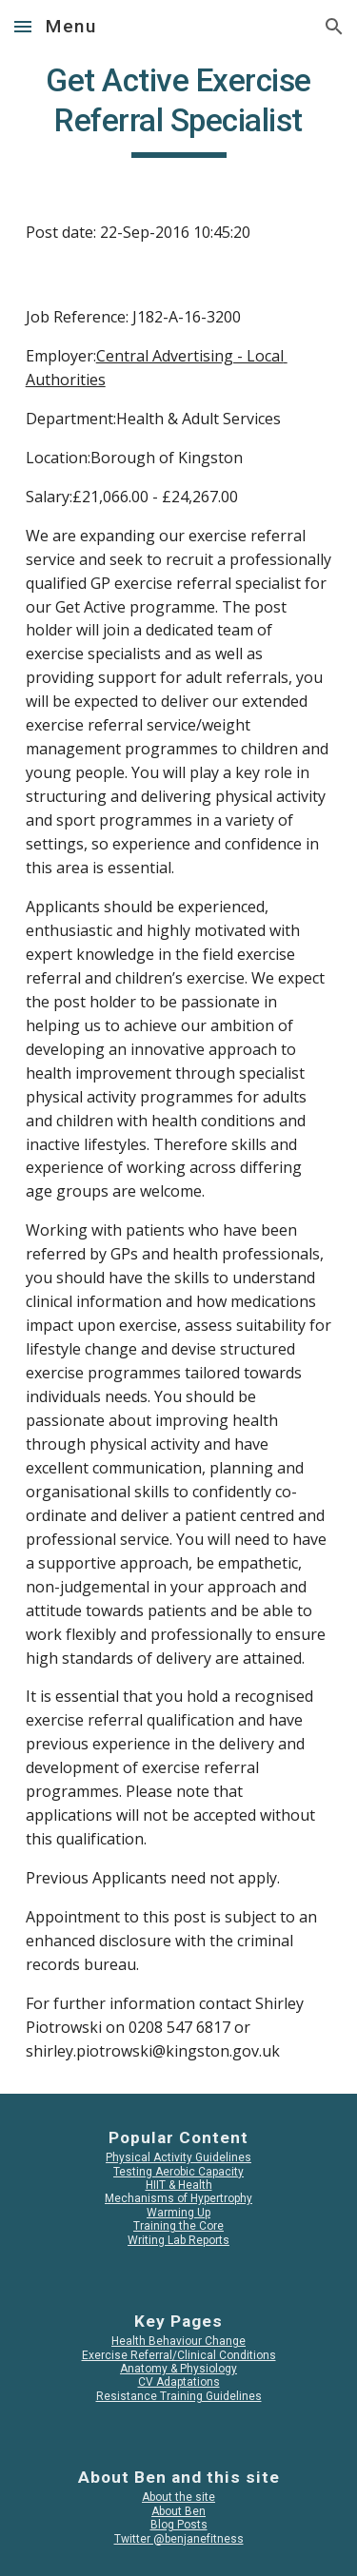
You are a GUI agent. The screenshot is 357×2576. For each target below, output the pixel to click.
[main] (179, 109)
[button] (23, 26)
